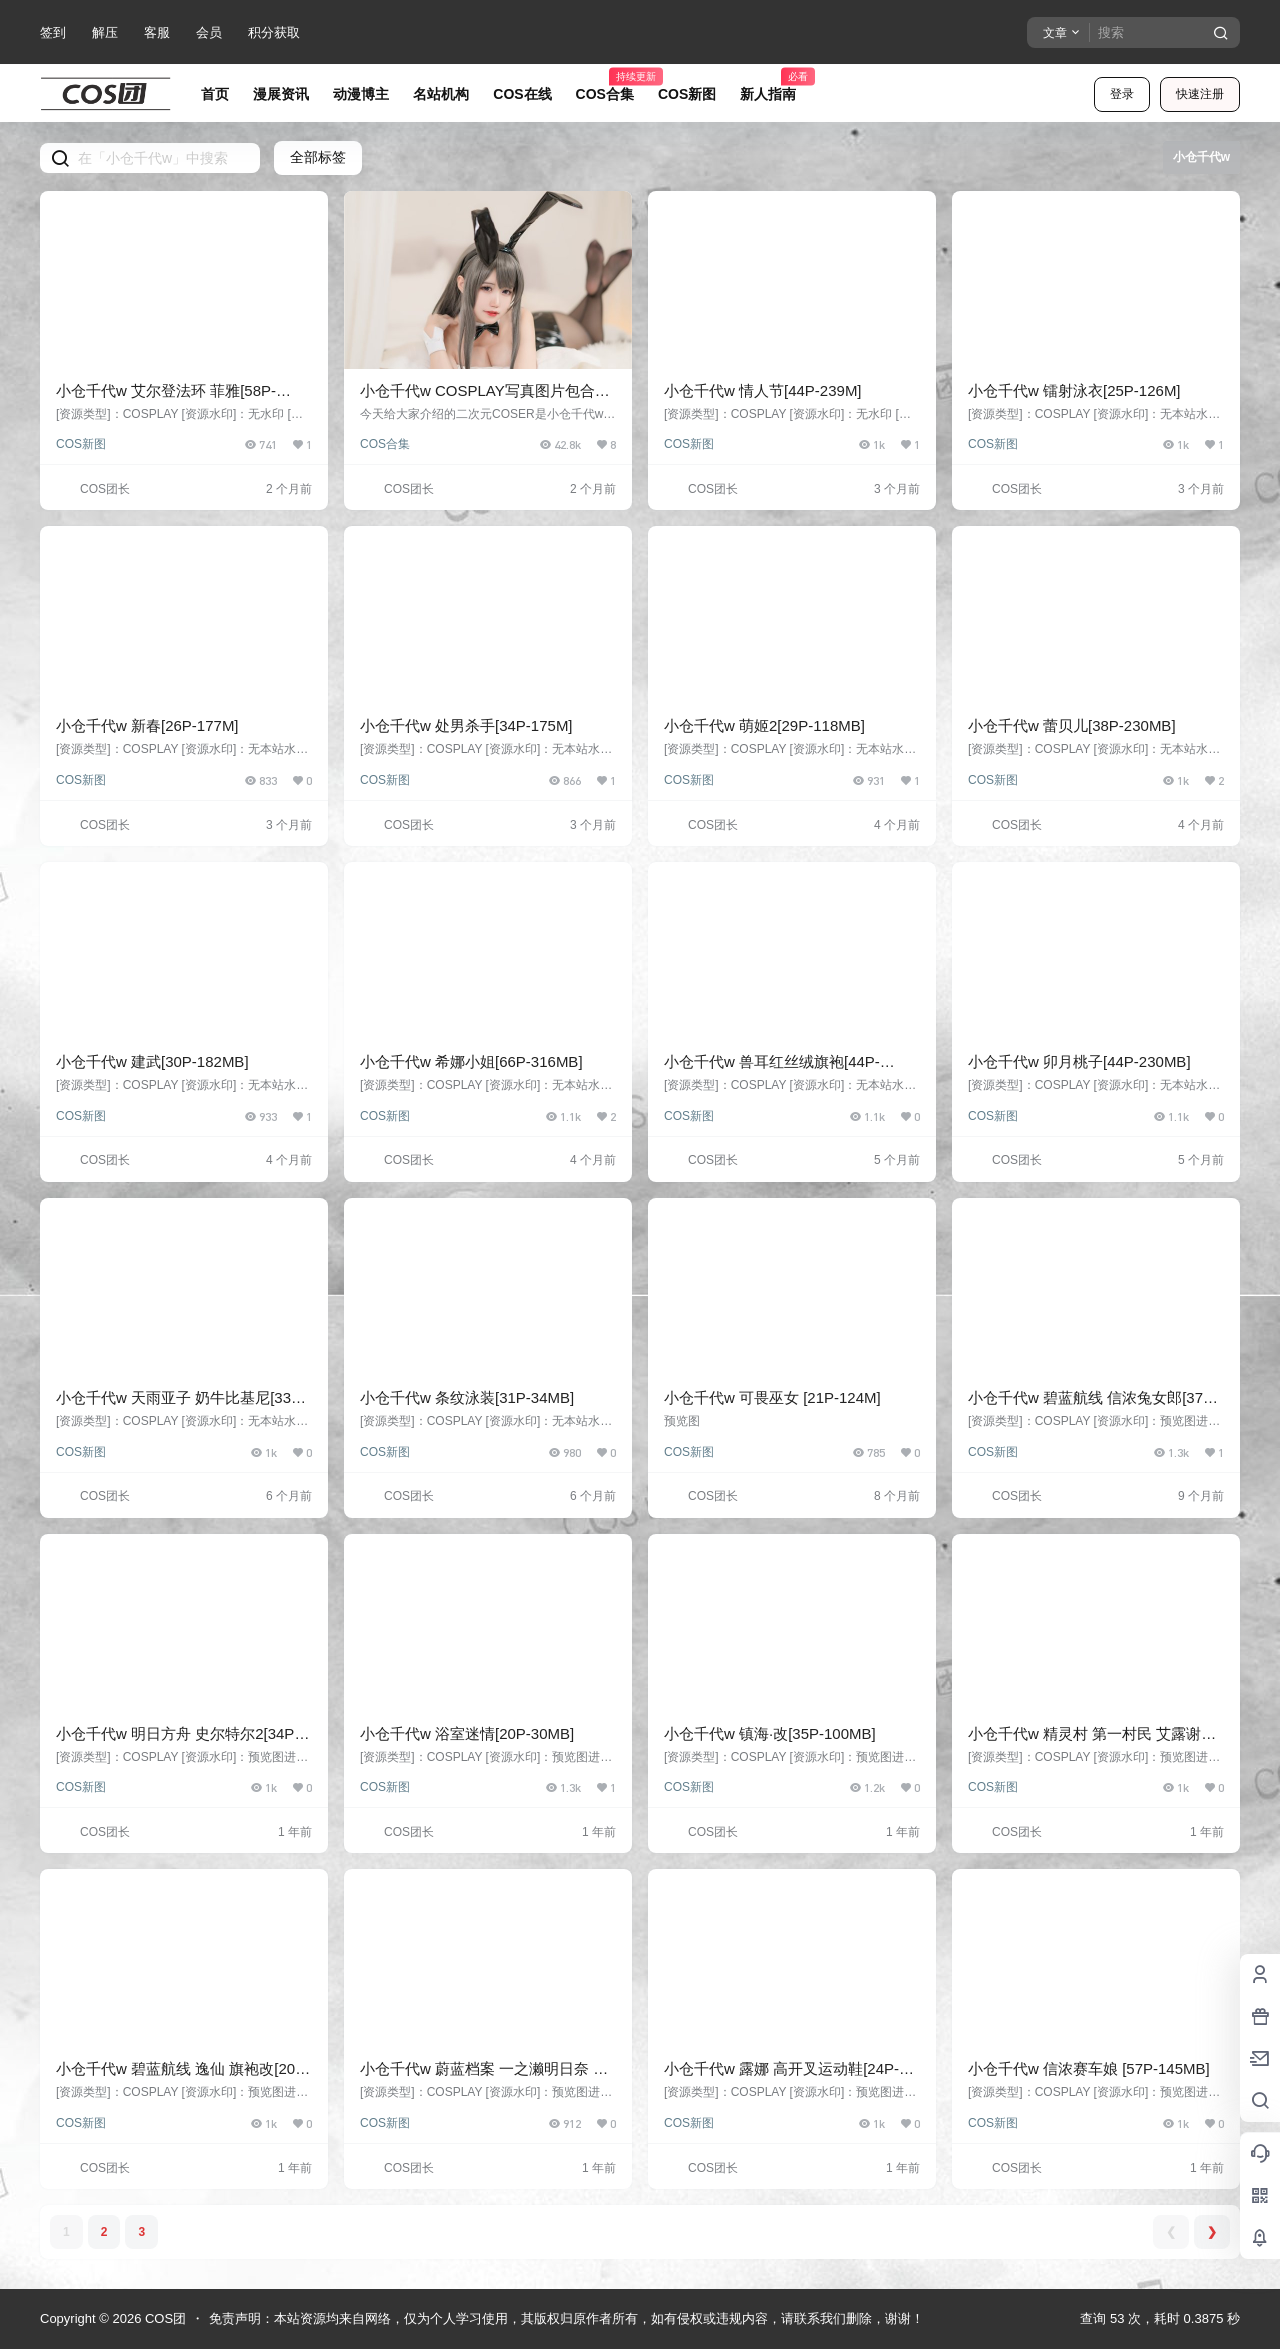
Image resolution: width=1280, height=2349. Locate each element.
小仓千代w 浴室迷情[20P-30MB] (467, 1733)
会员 (209, 32)
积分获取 (274, 32)
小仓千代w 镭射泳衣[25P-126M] (1074, 390)
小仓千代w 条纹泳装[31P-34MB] (467, 1397)
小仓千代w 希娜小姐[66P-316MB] (471, 1061)
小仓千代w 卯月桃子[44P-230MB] (1079, 1061)
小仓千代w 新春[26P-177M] (147, 725)
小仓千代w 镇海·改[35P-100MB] (770, 1733)
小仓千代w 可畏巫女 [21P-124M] (772, 1397)
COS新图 (81, 444)
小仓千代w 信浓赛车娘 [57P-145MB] (1089, 2068)
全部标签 (318, 157)
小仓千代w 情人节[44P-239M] (763, 390)
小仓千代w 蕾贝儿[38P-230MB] (1072, 725)
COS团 (163, 2318)
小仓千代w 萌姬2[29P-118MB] (764, 725)
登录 (1122, 94)
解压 (105, 32)
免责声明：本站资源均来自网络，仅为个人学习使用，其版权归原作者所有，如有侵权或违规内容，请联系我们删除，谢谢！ (566, 2318)
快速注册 (1200, 94)
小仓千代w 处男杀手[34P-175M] (466, 725)
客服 (157, 32)
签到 (53, 32)
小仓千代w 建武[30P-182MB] (152, 1061)
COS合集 (385, 444)
